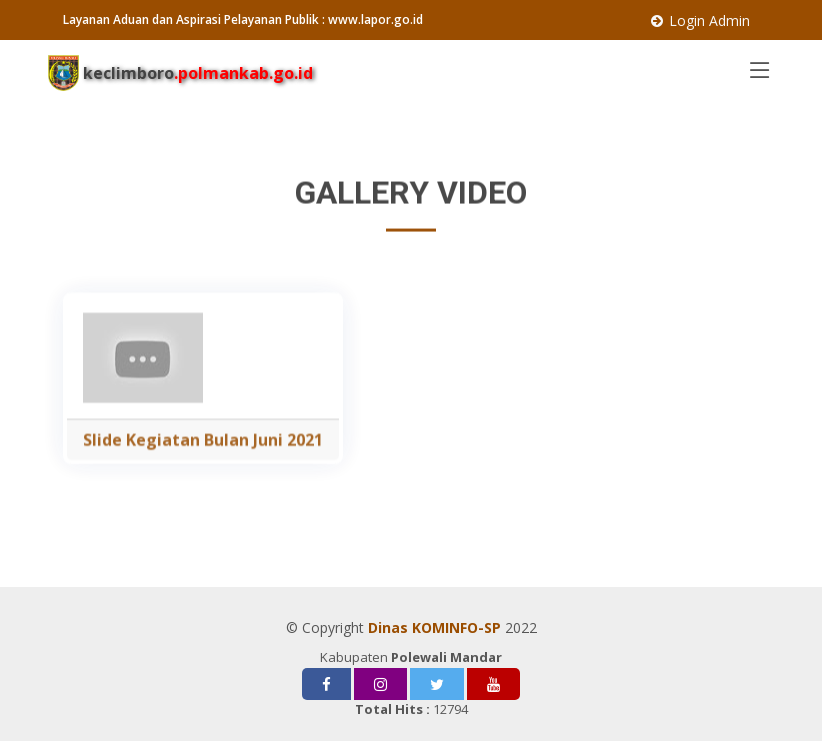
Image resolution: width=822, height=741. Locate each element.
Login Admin (709, 20)
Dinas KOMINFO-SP (434, 627)
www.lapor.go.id (375, 19)
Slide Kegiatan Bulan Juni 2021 (203, 456)
